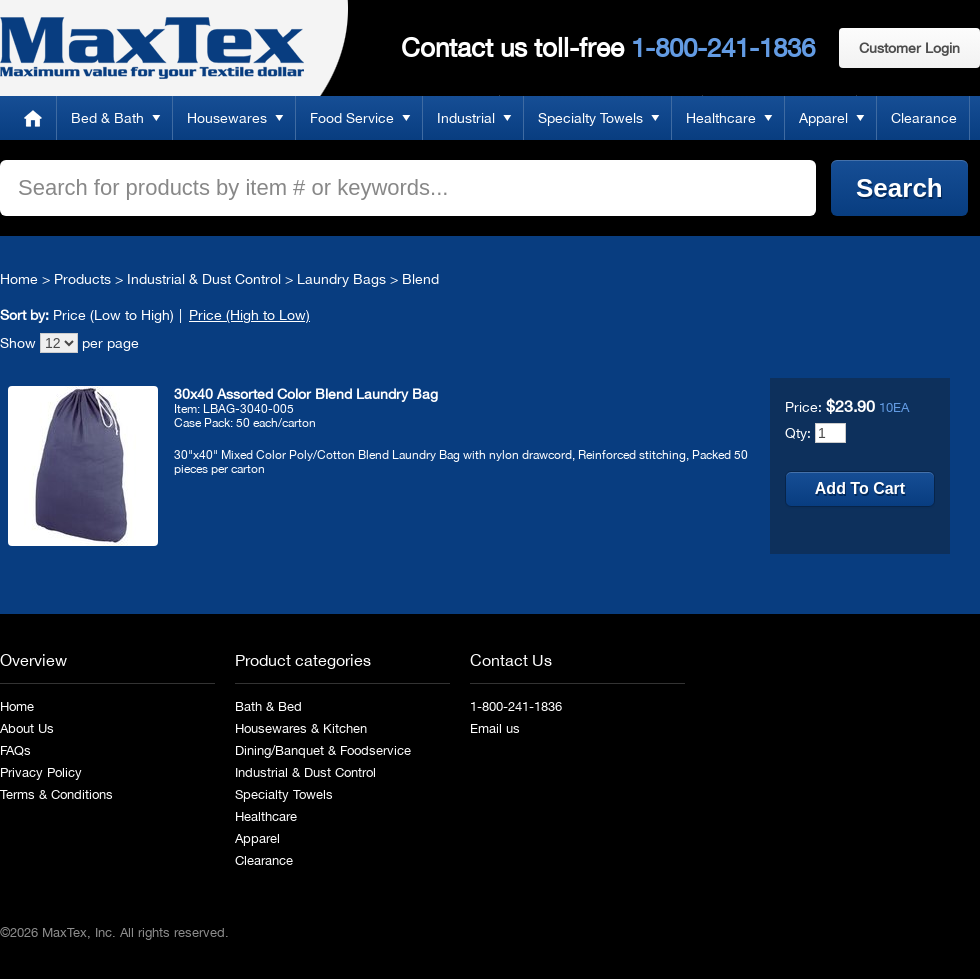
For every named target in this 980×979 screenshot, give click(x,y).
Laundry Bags (341, 279)
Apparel (823, 118)
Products (82, 279)
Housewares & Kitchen (301, 728)
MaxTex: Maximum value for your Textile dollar (152, 48)
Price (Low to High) (113, 315)
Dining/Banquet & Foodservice (323, 750)
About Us (27, 728)
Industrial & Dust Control (204, 279)
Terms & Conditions (56, 794)
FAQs (15, 750)
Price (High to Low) (249, 315)
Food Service (352, 118)
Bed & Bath (107, 118)
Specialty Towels (590, 118)
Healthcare (721, 118)
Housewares (227, 118)
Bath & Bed (268, 706)
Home (33, 118)
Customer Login (909, 48)
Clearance (924, 118)
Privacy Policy (41, 772)
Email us (495, 728)
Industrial (466, 118)
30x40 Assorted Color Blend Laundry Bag (306, 394)
